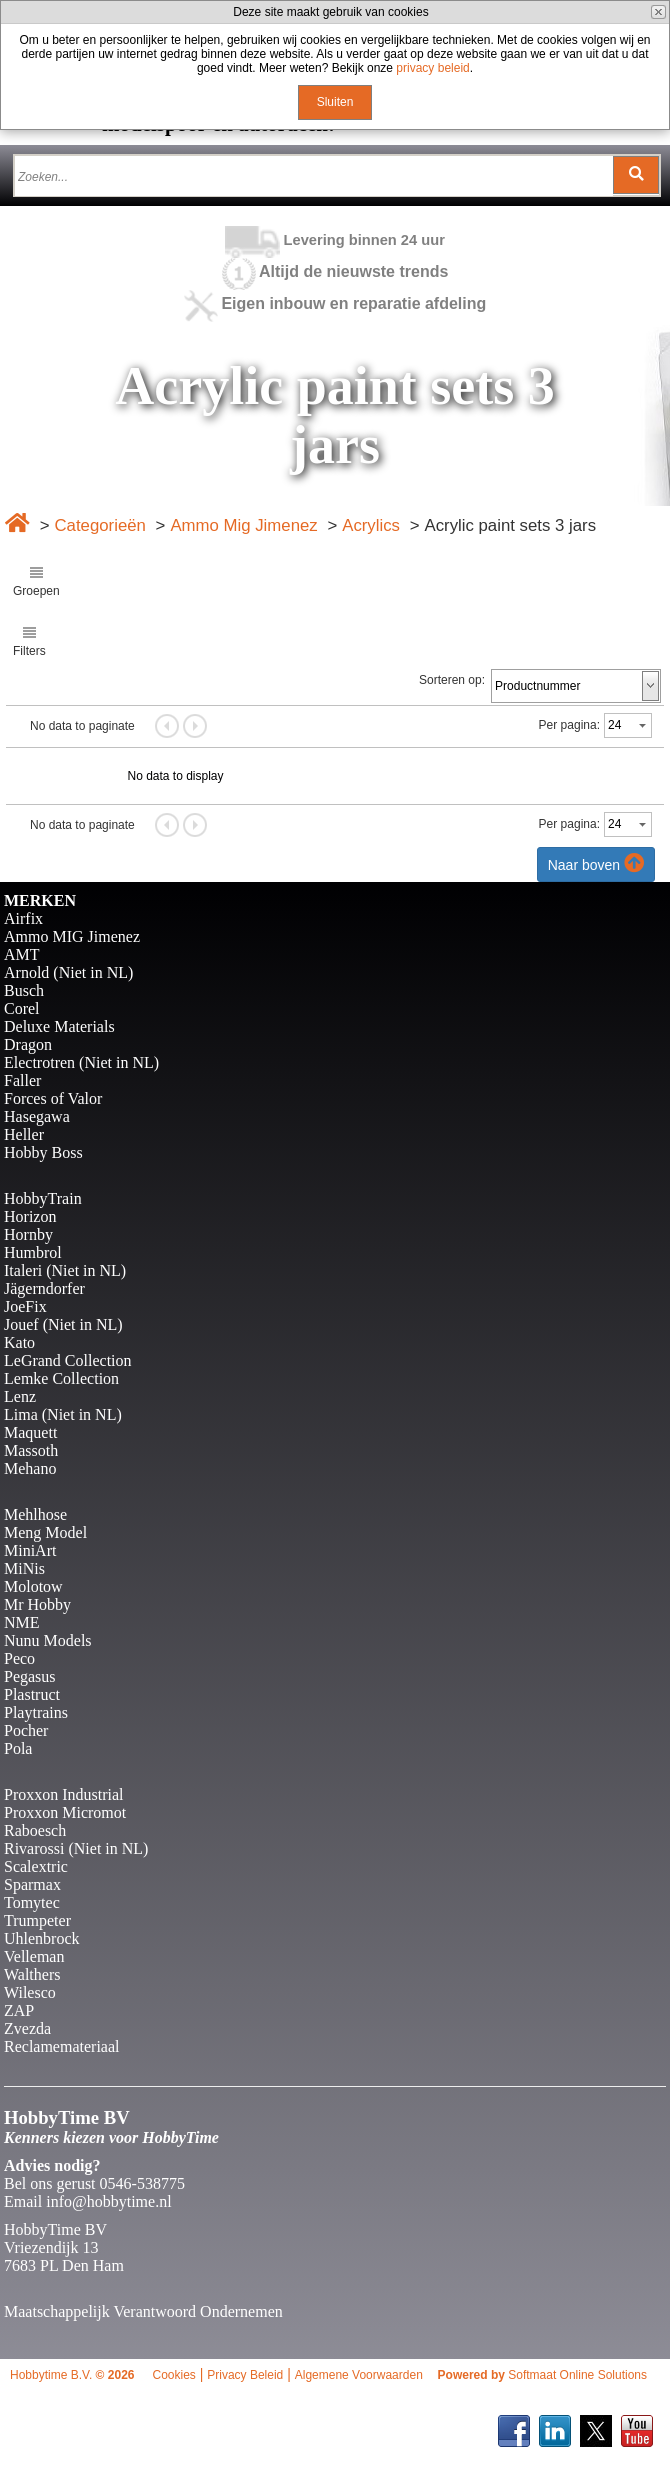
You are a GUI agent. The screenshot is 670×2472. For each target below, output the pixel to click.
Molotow (33, 1586)
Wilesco (30, 1992)
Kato (19, 1342)
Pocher (26, 1730)
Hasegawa (37, 1116)
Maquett (30, 1432)
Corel (22, 1008)
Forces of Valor (53, 1098)
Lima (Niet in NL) (63, 1414)
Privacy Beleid (245, 2375)
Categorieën (99, 525)
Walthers (32, 1974)
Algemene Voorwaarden (359, 2375)
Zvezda (27, 2028)
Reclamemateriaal (61, 2046)
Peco (19, 1658)
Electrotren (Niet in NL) (81, 1062)
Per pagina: (569, 725)
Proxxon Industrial (64, 1794)
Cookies (173, 2375)
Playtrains (36, 1712)
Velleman (34, 1956)
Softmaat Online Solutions (577, 2375)
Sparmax (32, 1884)
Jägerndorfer (44, 1288)
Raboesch (35, 1830)
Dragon (28, 1044)
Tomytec (32, 1902)
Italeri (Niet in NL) (65, 1270)
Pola (18, 1748)
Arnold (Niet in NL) (68, 972)
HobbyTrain (43, 1198)
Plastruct (32, 1694)
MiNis (24, 1568)
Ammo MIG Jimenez (72, 936)
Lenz (20, 1396)
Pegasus (30, 1676)
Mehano (30, 1468)
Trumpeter (37, 1920)
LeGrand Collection (68, 1360)
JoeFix (25, 1306)
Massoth (31, 1450)
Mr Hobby (37, 1604)
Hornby (28, 1234)
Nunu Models (48, 1640)
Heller (24, 1134)
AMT (22, 954)
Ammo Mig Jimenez (243, 525)
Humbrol (33, 1252)
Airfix (23, 918)
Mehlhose (35, 1514)
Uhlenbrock (42, 1938)
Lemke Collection (61, 1378)
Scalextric (36, 1866)
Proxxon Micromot (65, 1812)
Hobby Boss (43, 1152)
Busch (24, 990)
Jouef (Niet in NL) (63, 1324)
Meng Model (45, 1532)
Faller (22, 1080)
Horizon (30, 1216)
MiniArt (30, 1550)
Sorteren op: (452, 680)
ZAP (19, 2010)
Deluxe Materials (59, 1026)
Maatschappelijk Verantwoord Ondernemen (143, 2311)
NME (22, 1622)
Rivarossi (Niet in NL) (76, 1848)
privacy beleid (432, 68)
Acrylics (371, 525)
